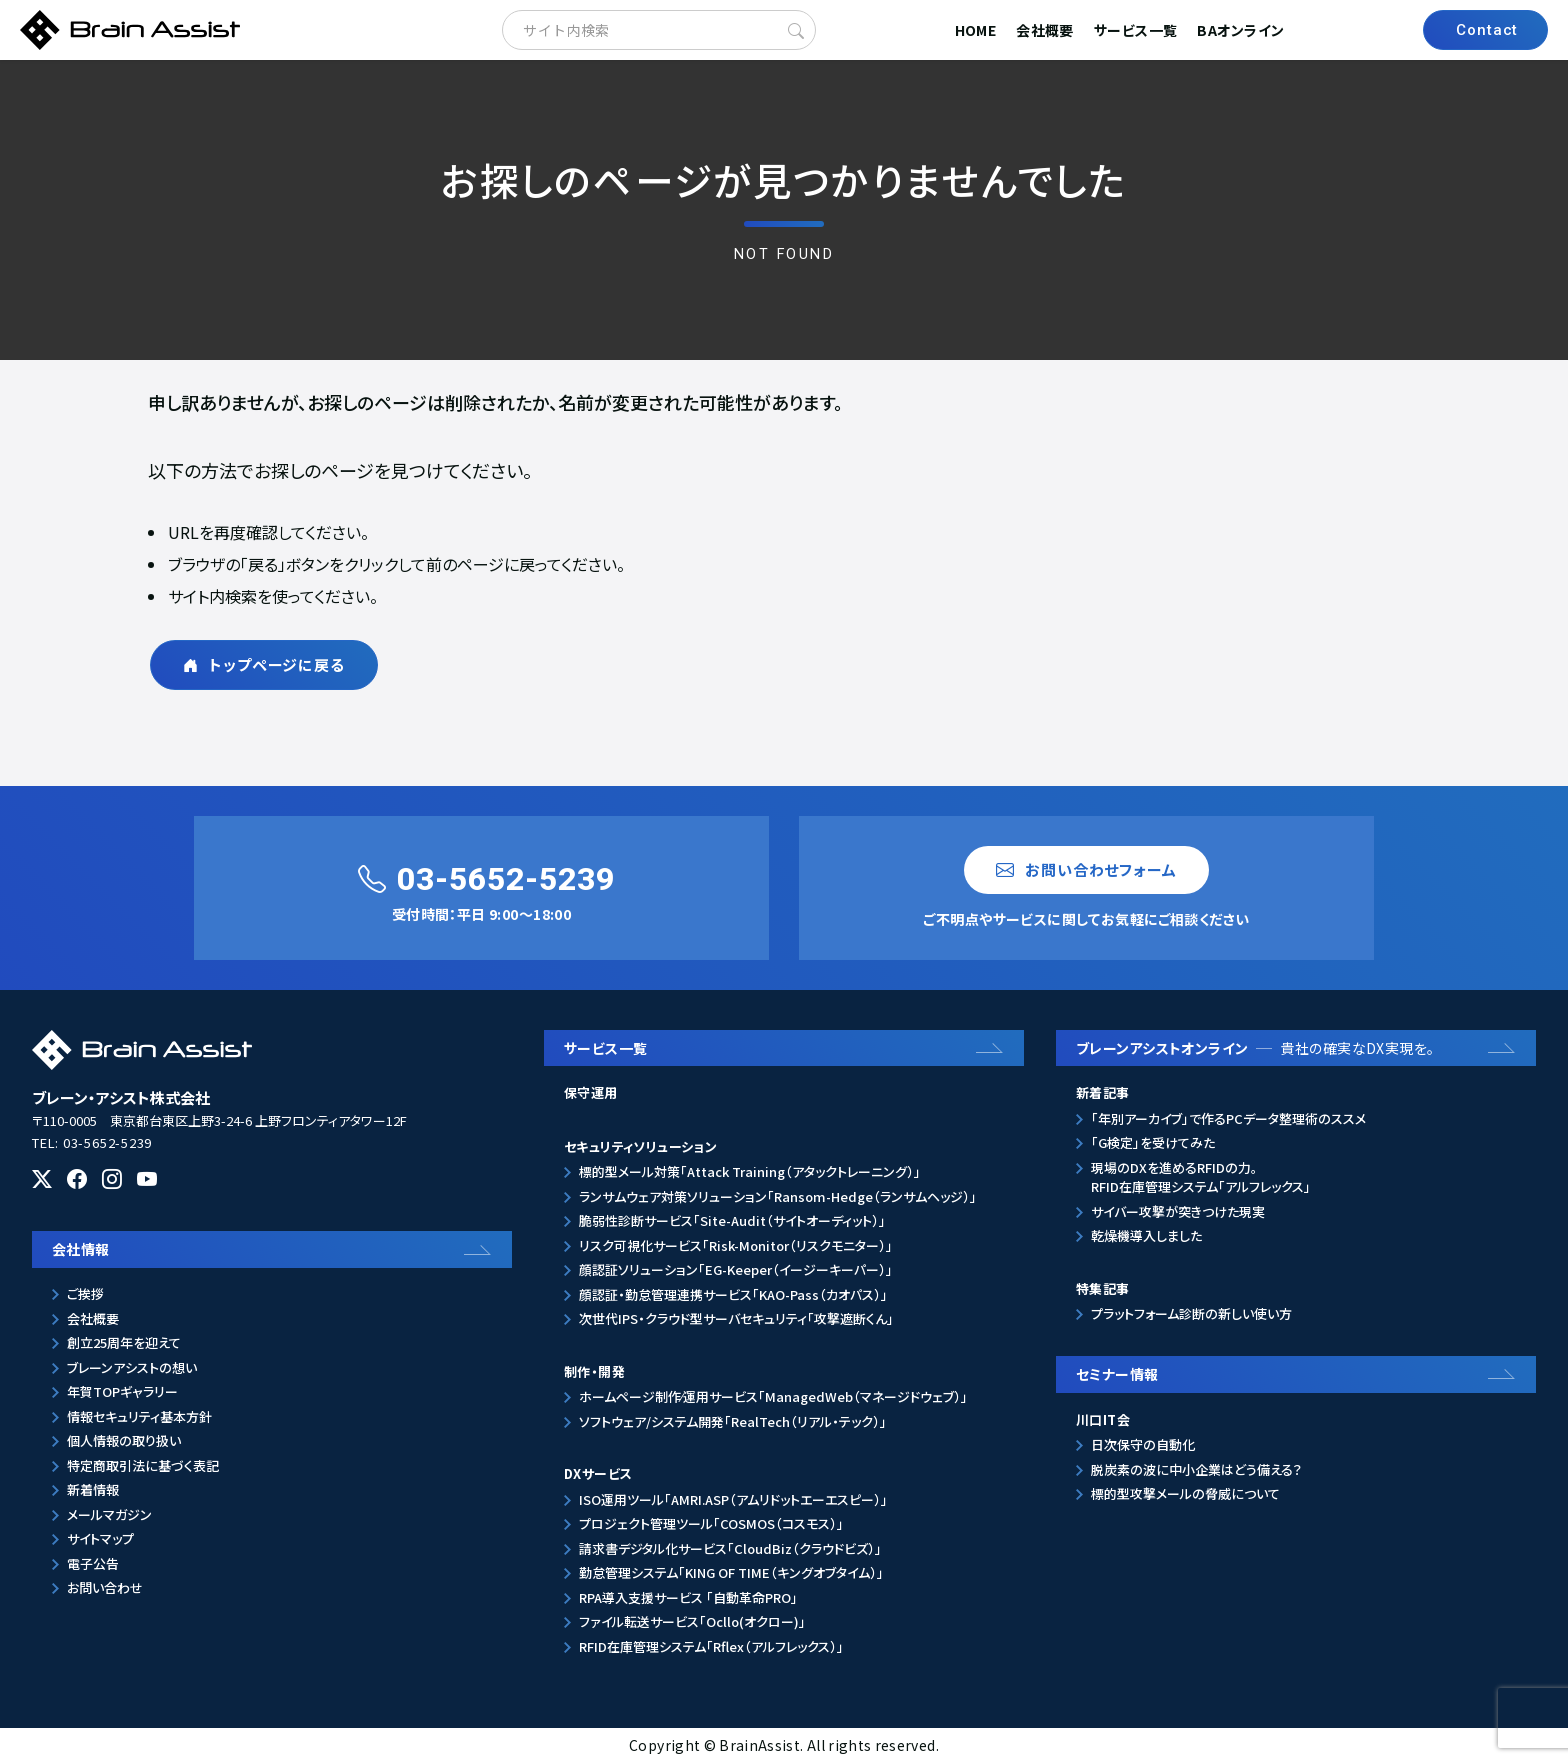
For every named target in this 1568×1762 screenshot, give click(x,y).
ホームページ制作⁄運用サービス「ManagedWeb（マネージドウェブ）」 (773, 1396)
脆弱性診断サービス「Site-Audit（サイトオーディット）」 (732, 1220)
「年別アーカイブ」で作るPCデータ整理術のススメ (1228, 1118)
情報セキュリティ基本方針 (139, 1416)
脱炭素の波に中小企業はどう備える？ (1196, 1469)
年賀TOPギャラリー (122, 1391)
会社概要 (1045, 30)
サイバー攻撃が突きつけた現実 (1178, 1211)
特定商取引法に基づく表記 (143, 1465)
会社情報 (81, 1249)
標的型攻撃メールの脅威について (1185, 1493)
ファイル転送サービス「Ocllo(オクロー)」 (692, 1621)
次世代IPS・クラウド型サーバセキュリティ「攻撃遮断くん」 (736, 1318)
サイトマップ (100, 1538)
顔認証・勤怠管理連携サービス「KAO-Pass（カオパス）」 (733, 1294)
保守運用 (591, 1092)
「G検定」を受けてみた (1153, 1142)
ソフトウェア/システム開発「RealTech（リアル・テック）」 (733, 1421)
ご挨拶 (85, 1293)
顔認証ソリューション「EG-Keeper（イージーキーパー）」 (736, 1269)
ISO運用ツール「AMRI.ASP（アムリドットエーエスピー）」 (733, 1499)
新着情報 (93, 1489)
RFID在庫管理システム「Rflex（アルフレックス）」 (711, 1646)
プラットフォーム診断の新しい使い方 (1191, 1313)
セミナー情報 (1117, 1374)
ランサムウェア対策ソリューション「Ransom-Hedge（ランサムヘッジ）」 (778, 1196)
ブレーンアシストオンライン (1255, 1048)
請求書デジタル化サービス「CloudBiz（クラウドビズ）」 (730, 1548)
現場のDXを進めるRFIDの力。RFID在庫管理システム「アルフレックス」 (1201, 1177)
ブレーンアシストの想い (132, 1367)
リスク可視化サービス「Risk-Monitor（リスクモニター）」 (736, 1245)
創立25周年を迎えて (124, 1342)
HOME (976, 30)
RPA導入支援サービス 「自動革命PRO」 (688, 1597)
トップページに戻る (264, 664)
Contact (1487, 30)
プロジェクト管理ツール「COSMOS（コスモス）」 (711, 1523)
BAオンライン (1240, 30)
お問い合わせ (105, 1587)
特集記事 (1103, 1288)
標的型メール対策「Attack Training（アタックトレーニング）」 (750, 1171)
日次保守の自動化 (1143, 1444)
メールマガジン (109, 1514)
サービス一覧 (1136, 30)
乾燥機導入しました (1146, 1235)
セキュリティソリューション (640, 1146)
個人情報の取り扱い (124, 1440)
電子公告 (93, 1563)
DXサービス (598, 1473)
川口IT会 (1103, 1419)
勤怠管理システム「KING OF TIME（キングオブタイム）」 (731, 1572)
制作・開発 (594, 1371)
